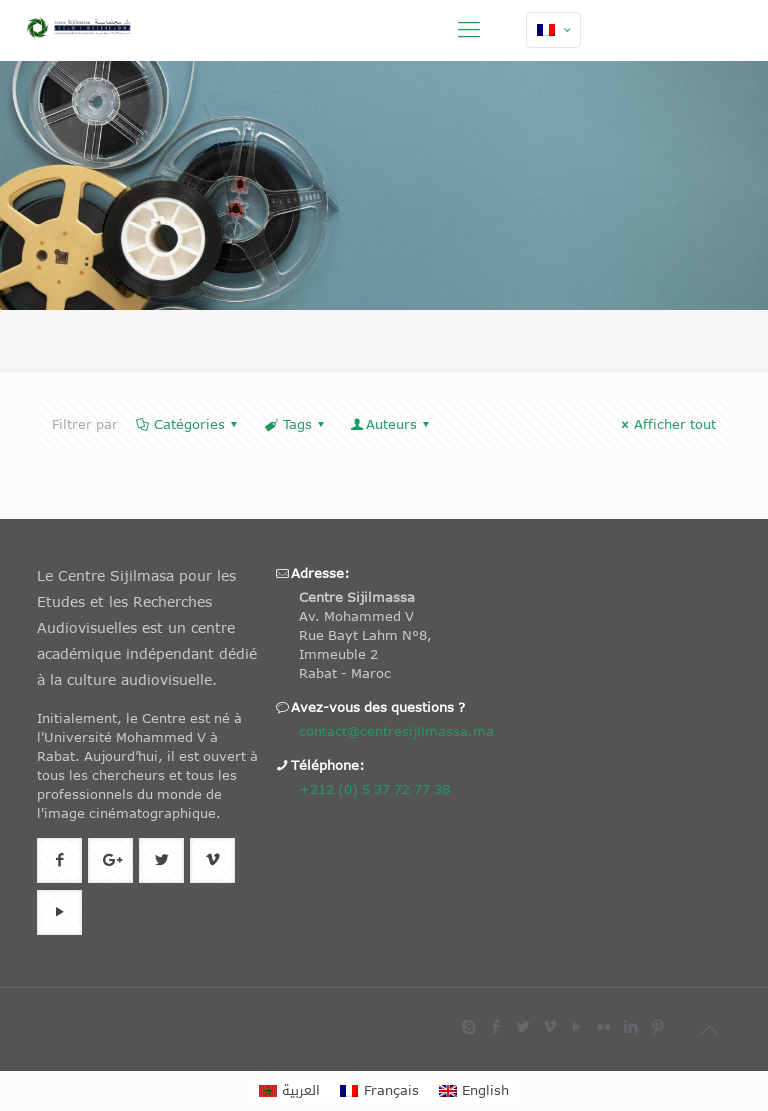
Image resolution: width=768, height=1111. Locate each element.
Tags (295, 424)
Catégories (188, 424)
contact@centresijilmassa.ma (396, 731)
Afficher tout (666, 424)
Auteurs (391, 424)
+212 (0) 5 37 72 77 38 (374, 789)
